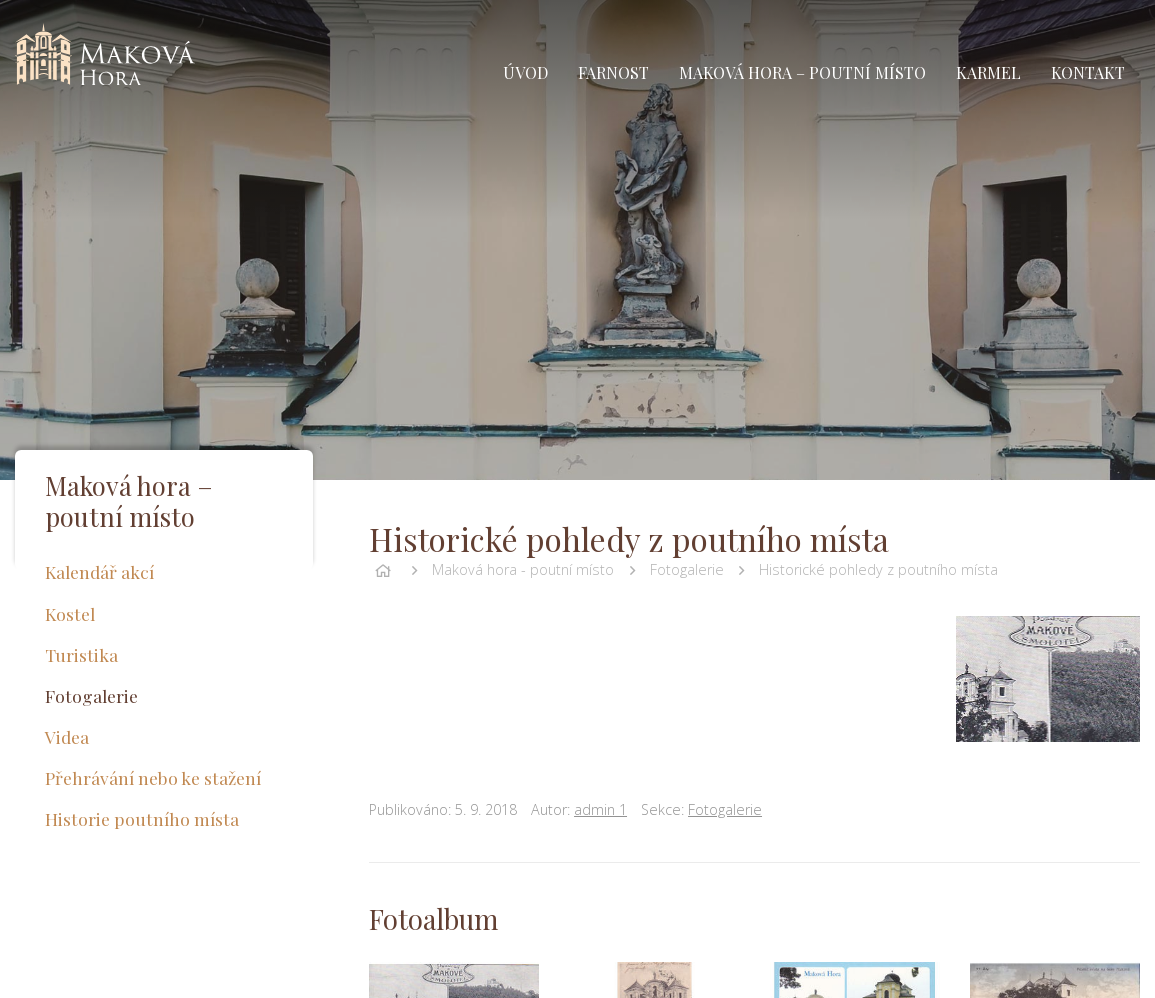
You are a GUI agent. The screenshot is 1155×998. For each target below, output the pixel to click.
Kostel (70, 613)
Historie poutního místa (142, 818)
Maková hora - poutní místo (523, 569)
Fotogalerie (687, 569)
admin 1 (600, 809)
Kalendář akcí (99, 571)
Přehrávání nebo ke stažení (153, 777)
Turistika (81, 654)
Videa (67, 736)
